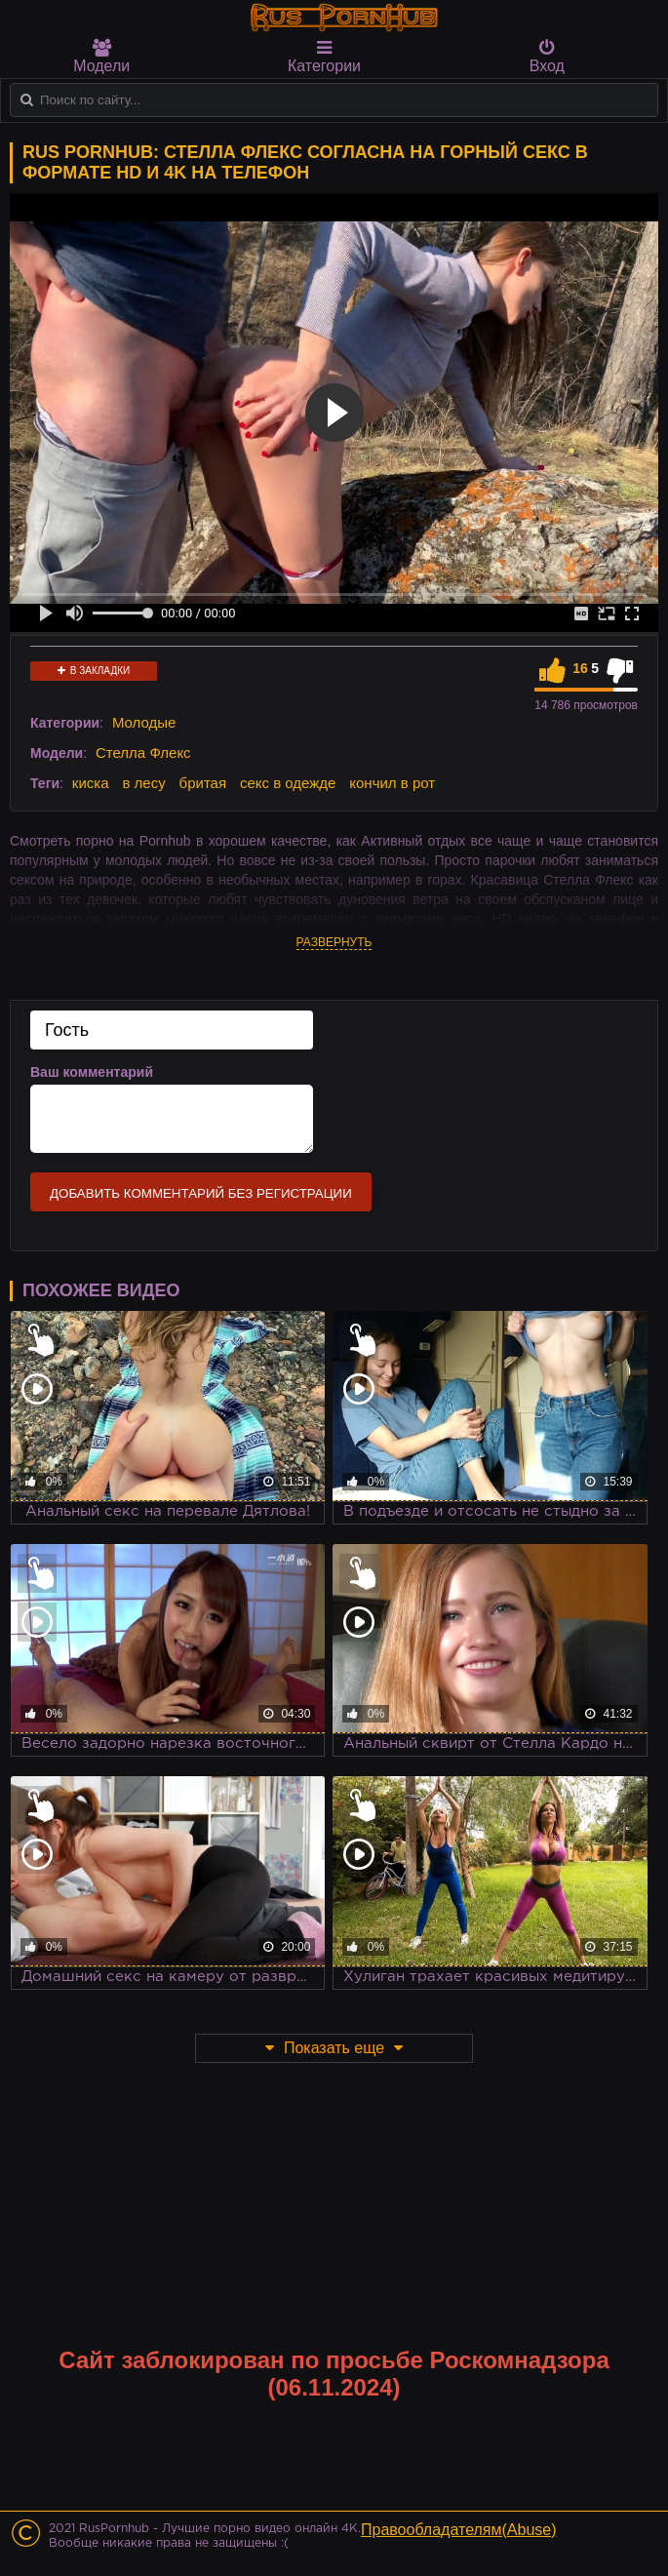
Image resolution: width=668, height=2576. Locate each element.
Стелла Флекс (143, 752)
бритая (202, 782)
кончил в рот (392, 782)
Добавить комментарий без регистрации (201, 1193)
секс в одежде (287, 782)
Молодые (144, 722)
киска (90, 782)
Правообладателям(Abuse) (459, 2529)
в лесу (143, 782)
